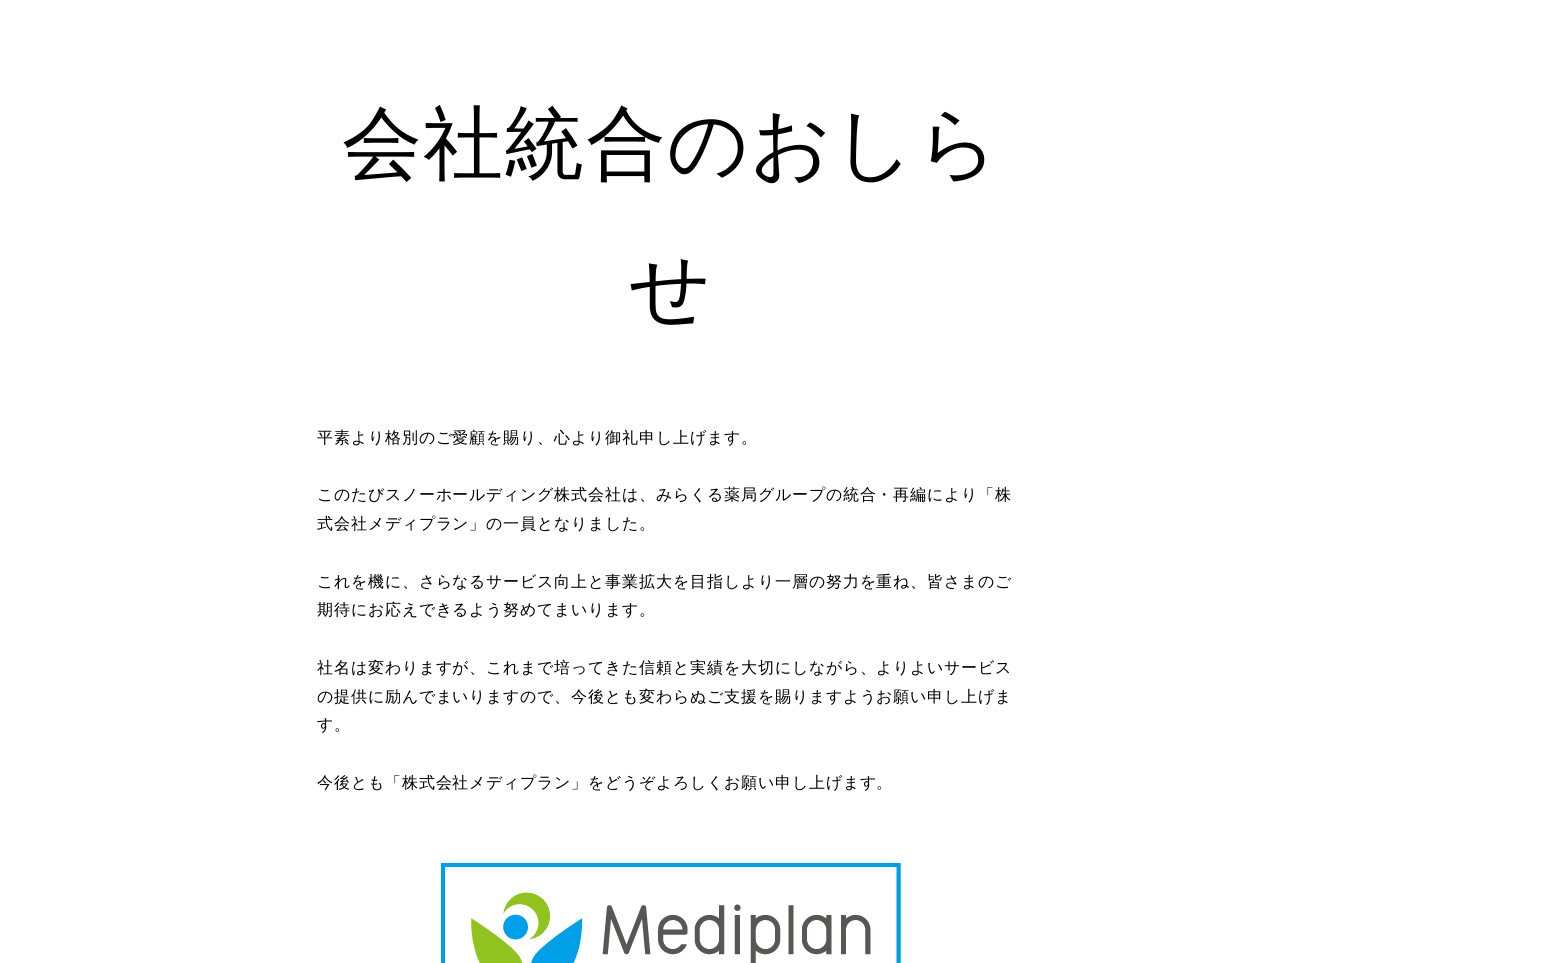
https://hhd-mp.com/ (784, 869)
